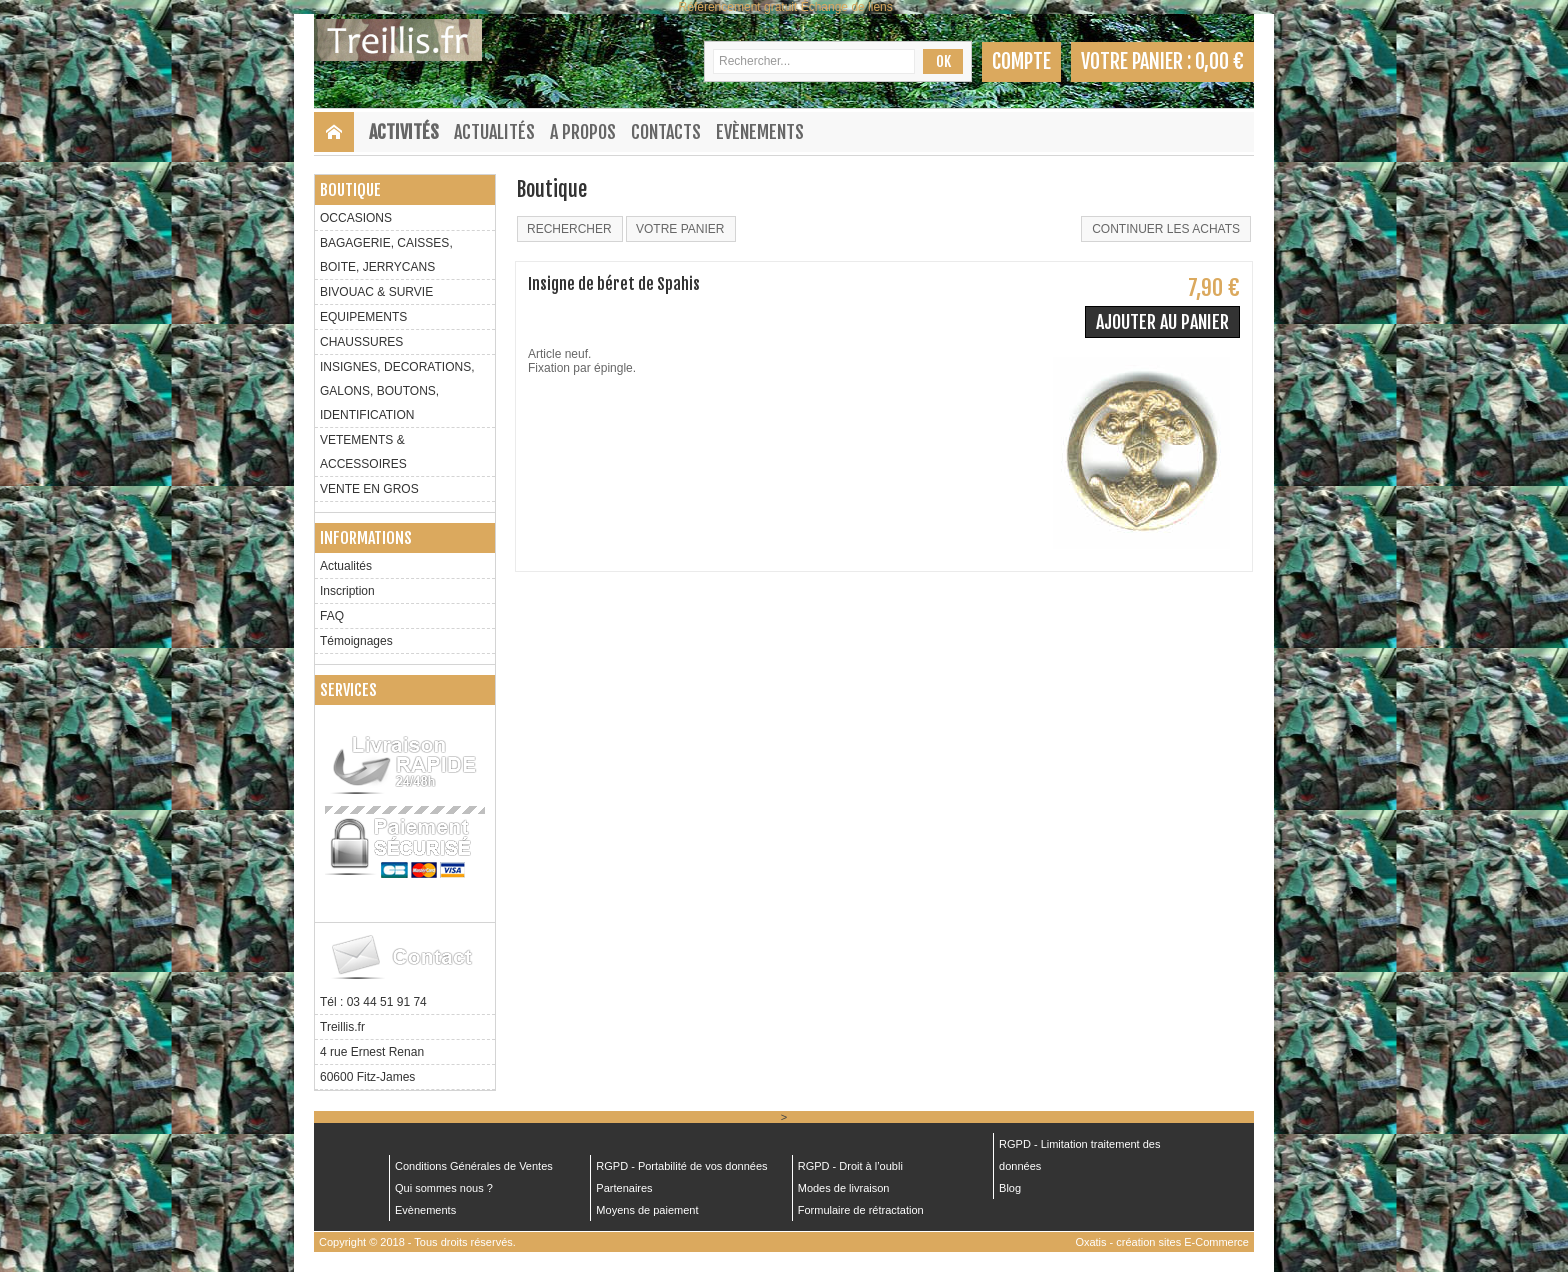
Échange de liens (847, 7)
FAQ (332, 616)
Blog (1010, 1188)
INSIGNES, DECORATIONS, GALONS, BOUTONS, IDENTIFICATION (397, 391)
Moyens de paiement (647, 1210)
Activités (404, 132)
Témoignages (356, 641)
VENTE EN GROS (369, 489)
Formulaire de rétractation (861, 1210)
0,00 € (1219, 61)
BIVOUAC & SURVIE (376, 292)
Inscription (347, 591)
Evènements (760, 132)
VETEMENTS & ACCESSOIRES (363, 452)
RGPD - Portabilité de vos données (681, 1166)
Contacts (666, 132)
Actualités (494, 132)
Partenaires (624, 1188)
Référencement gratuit (738, 7)
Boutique (350, 190)
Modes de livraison (844, 1188)
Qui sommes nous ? (444, 1188)
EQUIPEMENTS (363, 317)
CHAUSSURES (361, 342)
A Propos (583, 132)
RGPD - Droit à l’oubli (850, 1166)
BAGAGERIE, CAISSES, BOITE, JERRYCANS (386, 255)
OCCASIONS (356, 218)
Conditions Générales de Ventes (474, 1166)
